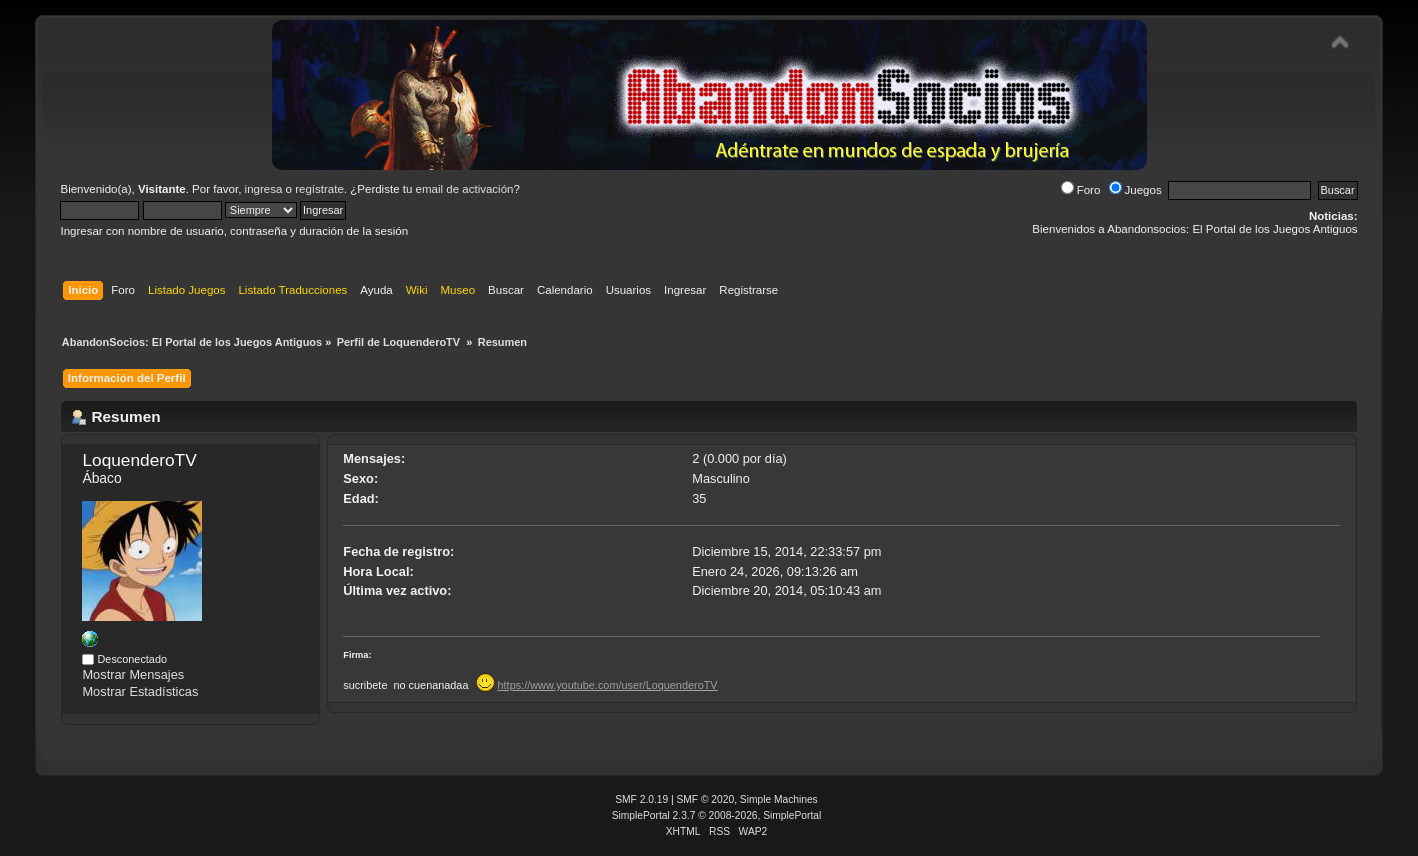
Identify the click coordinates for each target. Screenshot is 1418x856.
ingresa (264, 189)
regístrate (319, 189)
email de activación (465, 189)
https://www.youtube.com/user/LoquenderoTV (608, 685)
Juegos (1135, 190)
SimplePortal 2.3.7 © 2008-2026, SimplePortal (717, 815)
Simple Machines (779, 799)
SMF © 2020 (706, 799)
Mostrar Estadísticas (140, 691)
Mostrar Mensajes (133, 674)
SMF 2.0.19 (641, 799)
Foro (1081, 190)
